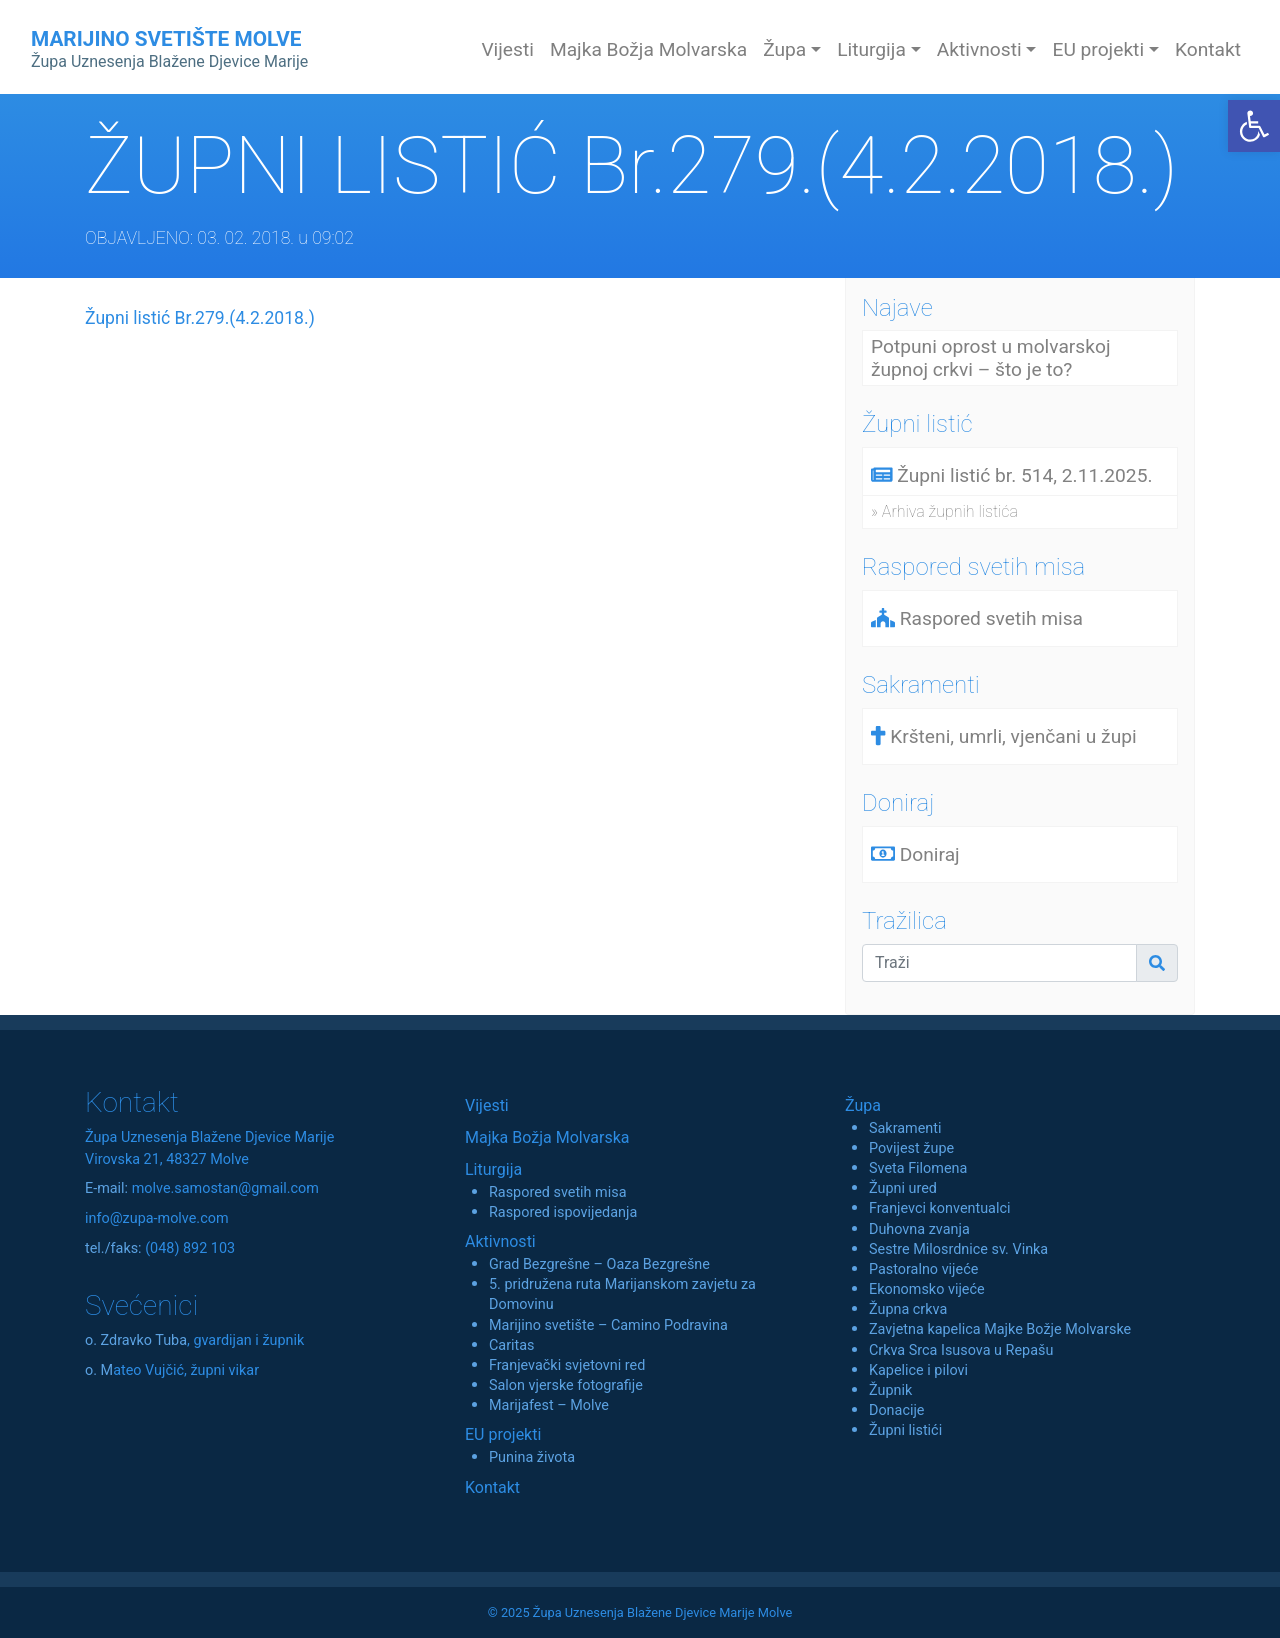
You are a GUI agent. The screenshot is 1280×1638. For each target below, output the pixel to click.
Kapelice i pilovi (918, 1370)
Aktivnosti (500, 1241)
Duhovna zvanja (919, 1229)
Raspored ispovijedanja (563, 1212)
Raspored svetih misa (557, 1192)
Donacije (897, 1410)
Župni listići (905, 1430)
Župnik (890, 1390)
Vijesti (507, 49)
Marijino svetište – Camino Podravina (608, 1325)
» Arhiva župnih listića (944, 511)
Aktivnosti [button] (979, 49)
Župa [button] (784, 49)
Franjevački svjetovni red (567, 1365)
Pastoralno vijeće (923, 1269)
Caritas (512, 1345)
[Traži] (999, 963)
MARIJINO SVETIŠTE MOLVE (169, 49)
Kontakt (1208, 49)
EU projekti (503, 1434)
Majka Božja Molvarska (648, 49)
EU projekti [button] (1098, 49)
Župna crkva (908, 1309)
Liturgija (493, 1169)
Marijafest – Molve (549, 1405)
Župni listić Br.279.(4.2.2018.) (200, 318)
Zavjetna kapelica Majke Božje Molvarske (1000, 1329)
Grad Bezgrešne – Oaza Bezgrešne (599, 1264)
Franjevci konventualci (940, 1208)
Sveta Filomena (918, 1168)
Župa (863, 1105)
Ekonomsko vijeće (927, 1289)
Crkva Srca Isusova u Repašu (961, 1350)
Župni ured (903, 1188)
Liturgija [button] (871, 49)
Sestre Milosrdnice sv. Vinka (958, 1249)
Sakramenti (905, 1128)
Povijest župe (911, 1148)
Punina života (532, 1457)
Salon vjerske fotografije (566, 1385)
